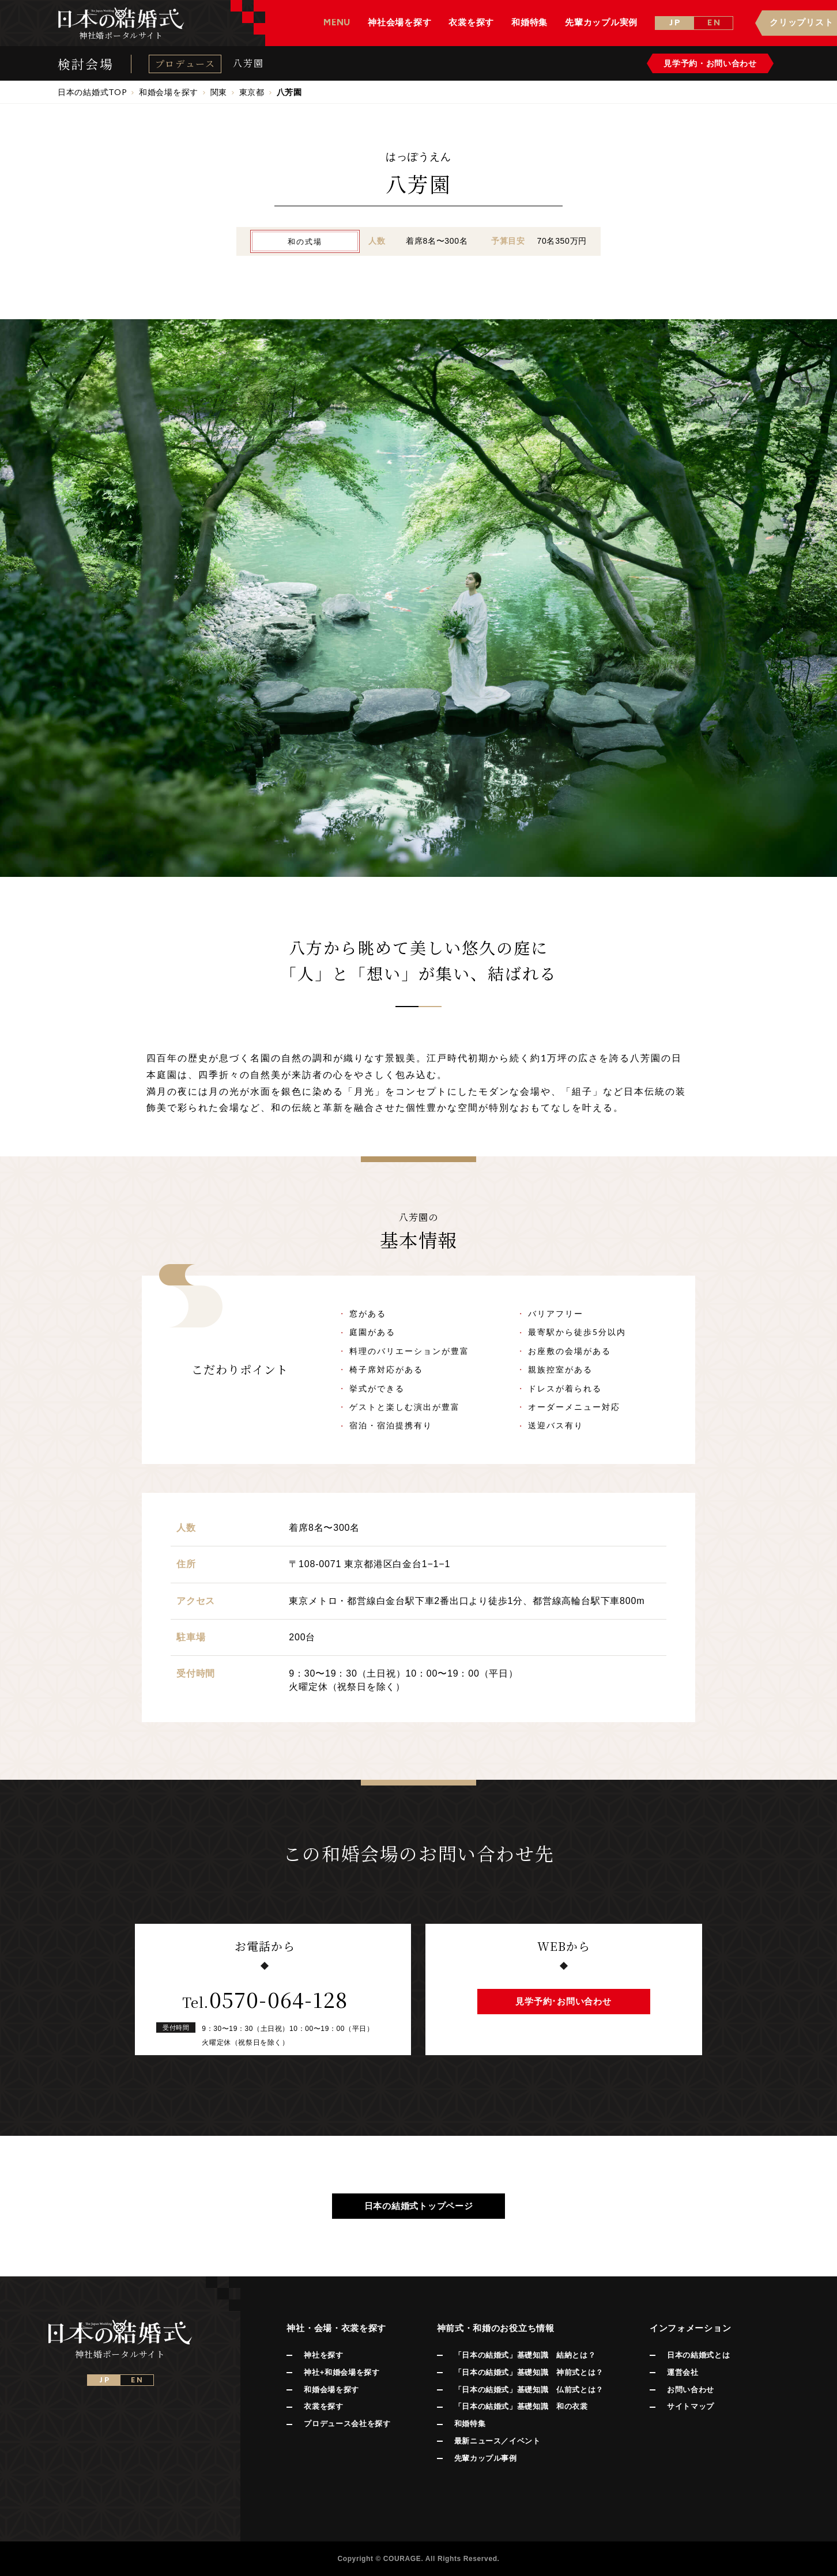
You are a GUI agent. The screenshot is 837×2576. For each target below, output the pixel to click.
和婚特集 (470, 2423)
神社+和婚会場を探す (341, 2372)
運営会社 (683, 2372)
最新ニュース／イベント (497, 2441)
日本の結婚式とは (698, 2355)
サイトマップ (690, 2406)
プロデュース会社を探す (347, 2423)
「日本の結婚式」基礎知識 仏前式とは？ (529, 2389)
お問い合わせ (690, 2389)
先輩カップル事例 (485, 2458)
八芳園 (248, 63)
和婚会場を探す (331, 2389)
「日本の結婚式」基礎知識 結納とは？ (525, 2355)
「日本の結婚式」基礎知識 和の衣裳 (521, 2406)
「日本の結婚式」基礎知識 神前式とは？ (529, 2372)
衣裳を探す (323, 2406)
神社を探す (323, 2355)
